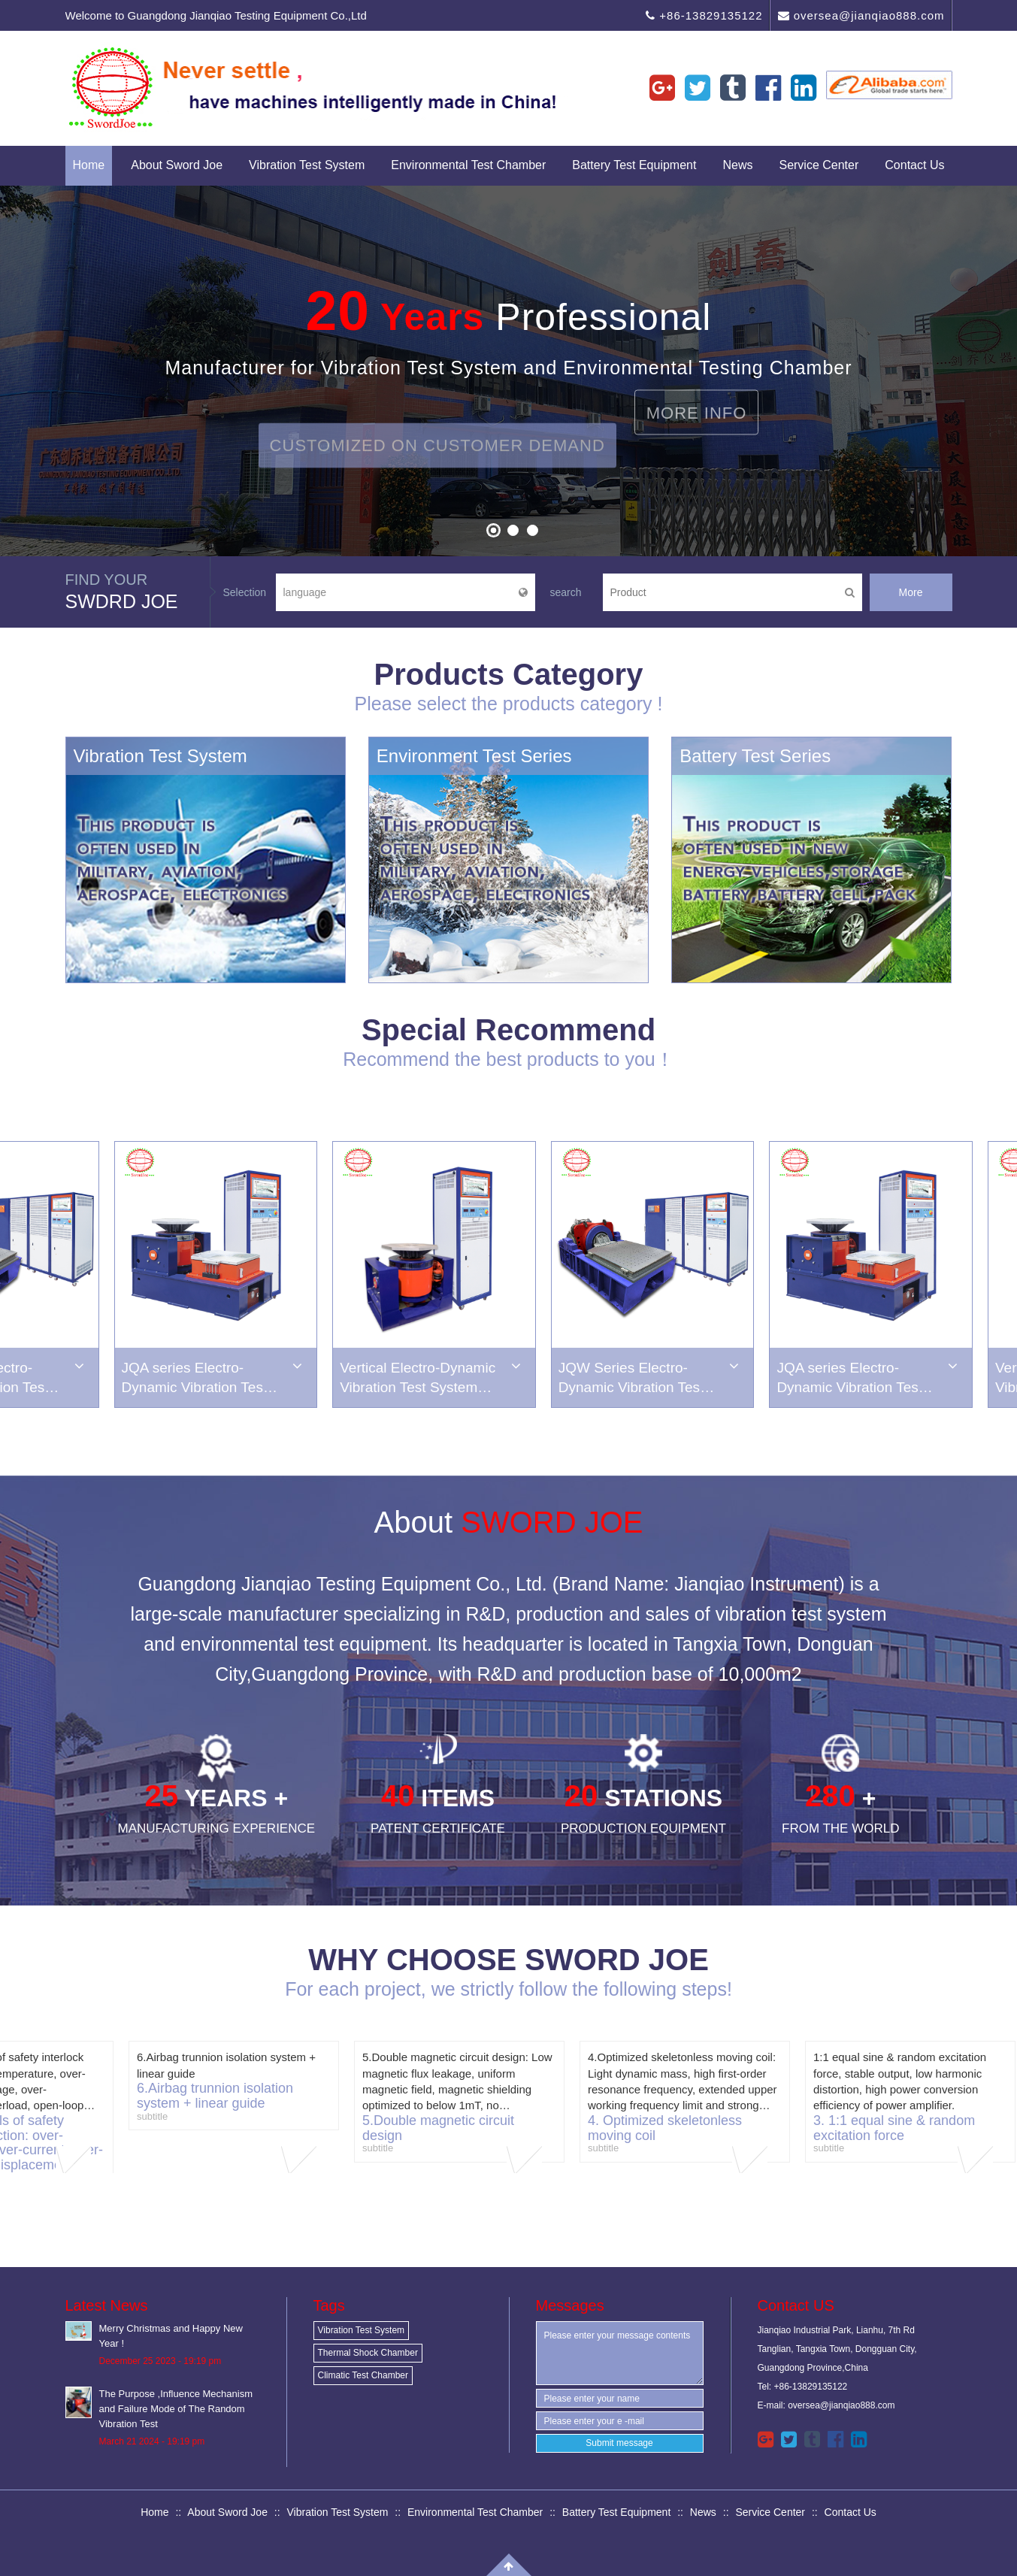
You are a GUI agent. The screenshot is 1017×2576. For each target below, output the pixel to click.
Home (89, 165)
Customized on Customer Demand (437, 468)
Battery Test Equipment (634, 165)
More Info (696, 389)
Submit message (619, 2443)
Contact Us (914, 165)
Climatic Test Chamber (363, 2375)
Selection (245, 592)
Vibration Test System (307, 165)
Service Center (818, 165)
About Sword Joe (176, 165)
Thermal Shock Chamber (368, 2352)
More (911, 592)
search (566, 592)
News (737, 165)
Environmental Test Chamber (468, 165)
